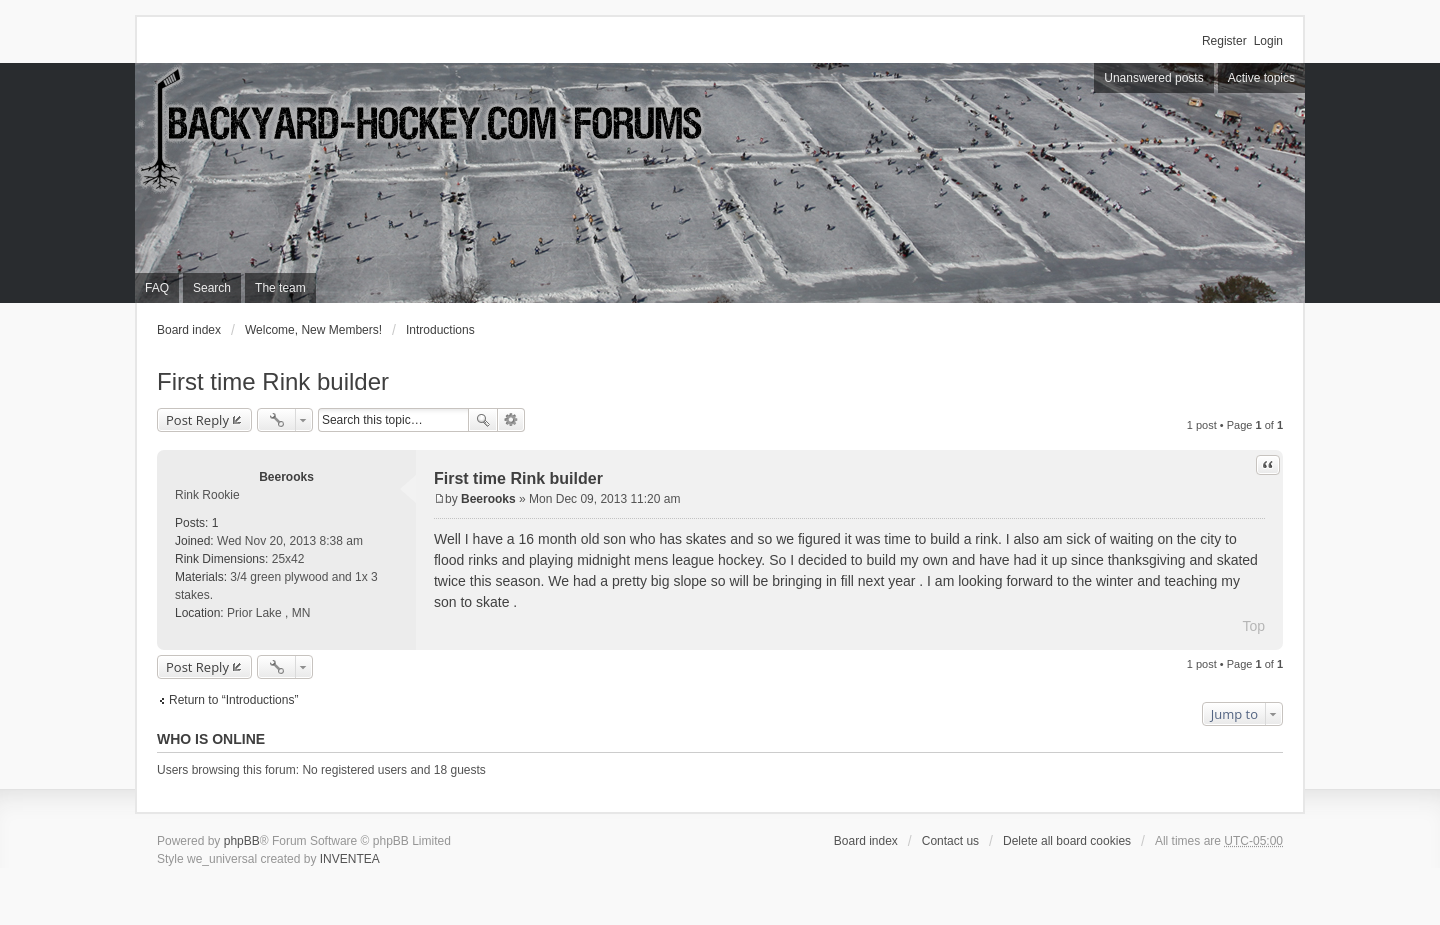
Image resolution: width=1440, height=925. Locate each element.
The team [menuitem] (280, 288)
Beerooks (286, 477)
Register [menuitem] (1224, 41)
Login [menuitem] (1268, 41)
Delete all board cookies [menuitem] (1067, 841)
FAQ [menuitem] (157, 288)
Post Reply (197, 420)
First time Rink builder (273, 381)
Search (483, 420)
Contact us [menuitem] (950, 841)
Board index (189, 330)
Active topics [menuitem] (1261, 78)
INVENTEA (350, 859)
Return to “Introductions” (233, 700)
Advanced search (511, 420)
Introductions (440, 330)
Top (1253, 626)
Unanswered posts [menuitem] (1153, 78)
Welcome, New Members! (313, 330)
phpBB (242, 841)
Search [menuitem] (212, 288)
